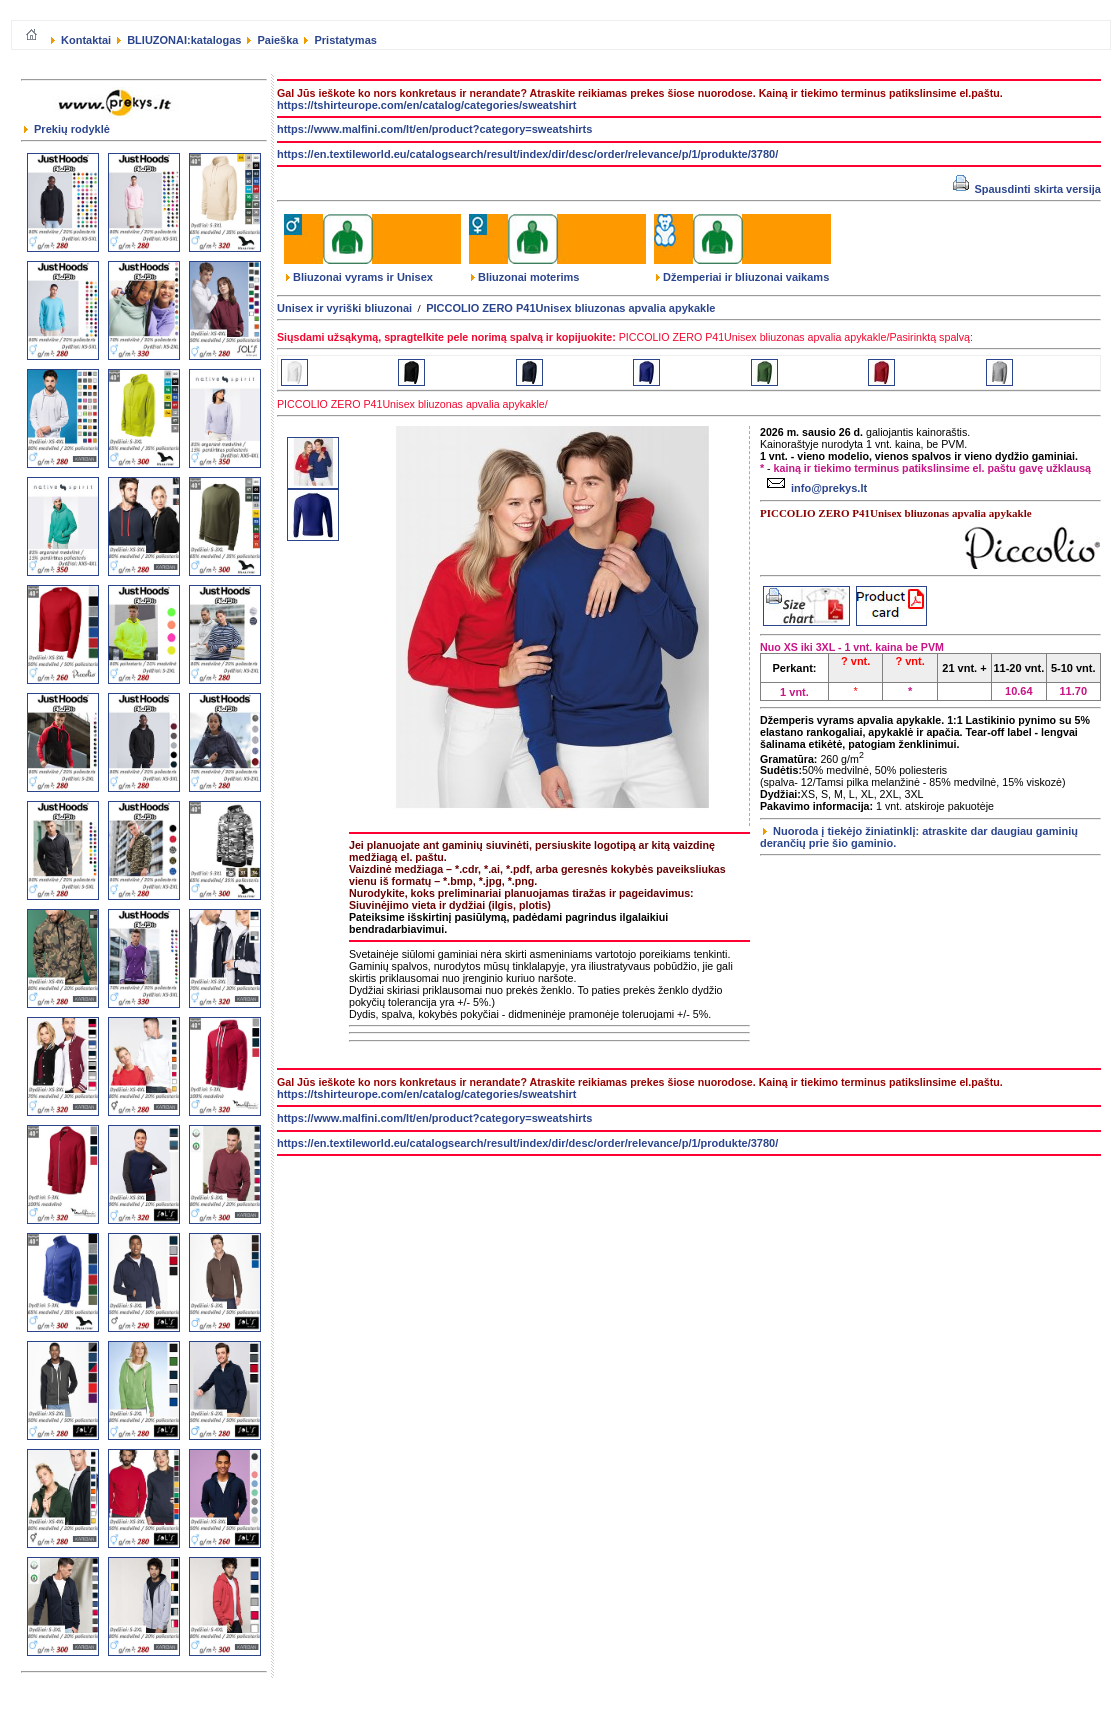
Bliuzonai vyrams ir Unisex (359, 277)
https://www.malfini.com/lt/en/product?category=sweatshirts (434, 129)
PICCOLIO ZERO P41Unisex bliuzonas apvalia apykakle (570, 308)
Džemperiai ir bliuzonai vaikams (742, 277)
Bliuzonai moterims (525, 277)
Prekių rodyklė (67, 129)
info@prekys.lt (814, 488)
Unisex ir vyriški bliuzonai (344, 308)
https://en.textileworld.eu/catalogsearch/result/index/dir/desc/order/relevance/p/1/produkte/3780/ (527, 154)
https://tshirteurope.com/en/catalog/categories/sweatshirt (427, 105)
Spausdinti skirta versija (1027, 189)
